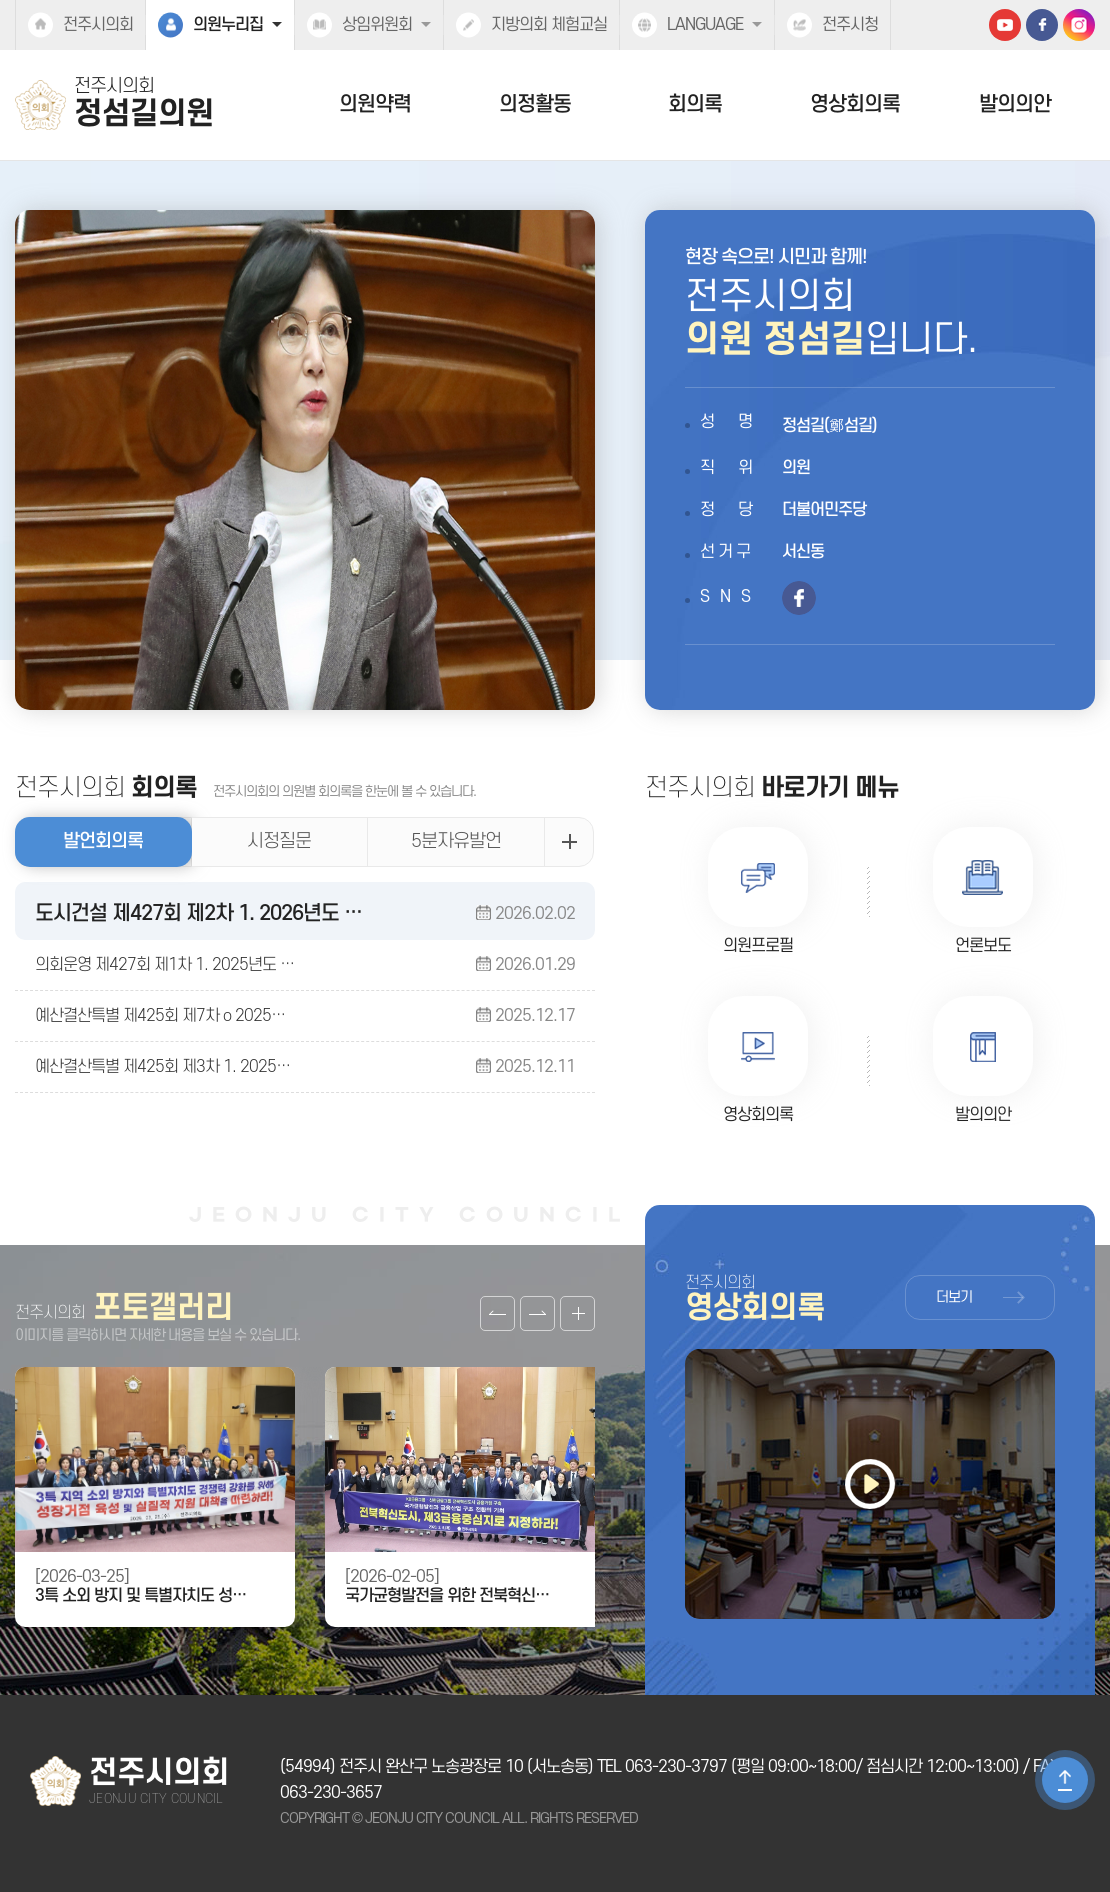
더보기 (954, 1297)
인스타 (1079, 25)
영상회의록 (855, 104)
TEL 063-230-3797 (662, 1767)
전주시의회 (98, 25)
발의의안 (1015, 104)
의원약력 (375, 104)
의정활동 (535, 104)
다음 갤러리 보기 (537, 1313)
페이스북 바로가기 (799, 598)
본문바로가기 (0, 0)
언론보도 (983, 946)
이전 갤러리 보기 (497, 1313)
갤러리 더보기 (577, 1313)
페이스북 (1042, 25)
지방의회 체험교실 (549, 25)
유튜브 (1005, 25)
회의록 (695, 104)
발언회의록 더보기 (569, 842)
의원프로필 (758, 946)
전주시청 (850, 25)
